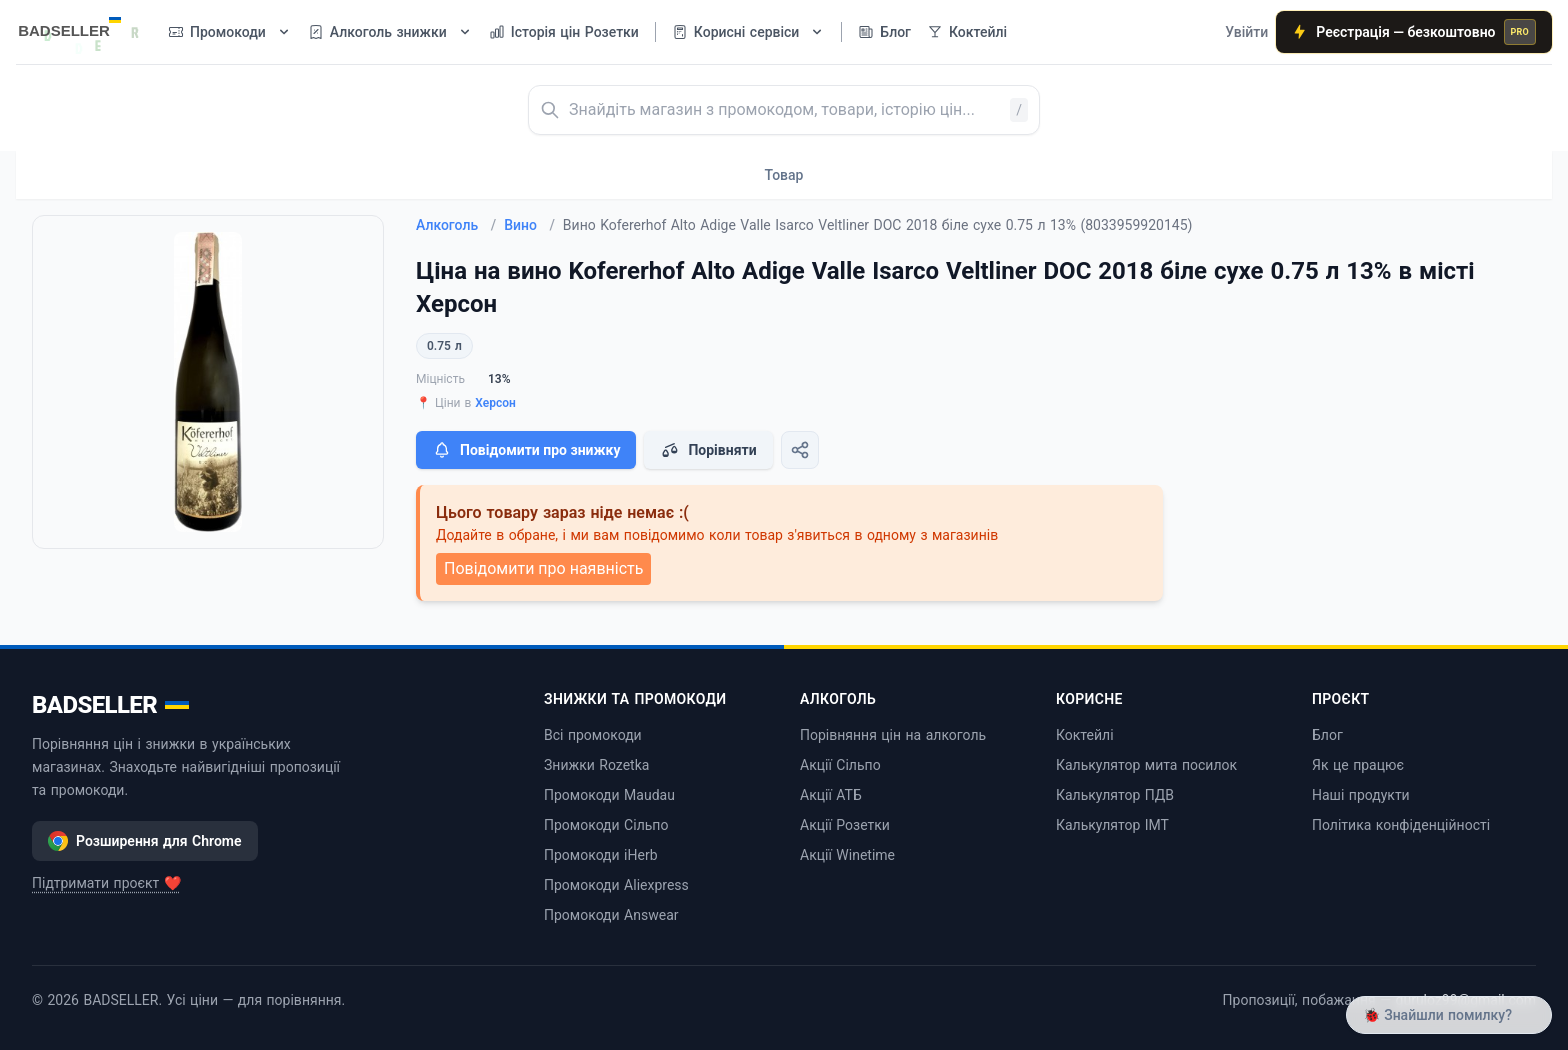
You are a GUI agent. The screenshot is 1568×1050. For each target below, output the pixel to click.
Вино (529, 225)
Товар (784, 175)
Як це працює (1358, 765)
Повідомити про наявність (543, 568)
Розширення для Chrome (145, 841)
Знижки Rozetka (596, 765)
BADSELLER (110, 705)
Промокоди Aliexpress (616, 885)
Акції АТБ (831, 795)
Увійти (1246, 32)
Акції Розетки (845, 825)
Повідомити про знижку (526, 450)
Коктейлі (1085, 735)
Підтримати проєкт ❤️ (106, 883)
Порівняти (708, 450)
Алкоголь (456, 225)
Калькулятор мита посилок (1146, 765)
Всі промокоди (593, 735)
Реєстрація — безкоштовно (1414, 32)
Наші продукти (1361, 795)
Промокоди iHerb (601, 855)
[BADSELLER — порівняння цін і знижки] (80, 25)
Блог (1327, 735)
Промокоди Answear (611, 915)
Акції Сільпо (840, 765)
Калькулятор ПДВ (1115, 795)
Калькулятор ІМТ (1112, 825)
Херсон (495, 403)
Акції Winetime (847, 855)
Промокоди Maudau (609, 795)
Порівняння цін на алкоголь (893, 735)
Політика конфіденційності (1401, 825)
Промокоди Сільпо (606, 825)
